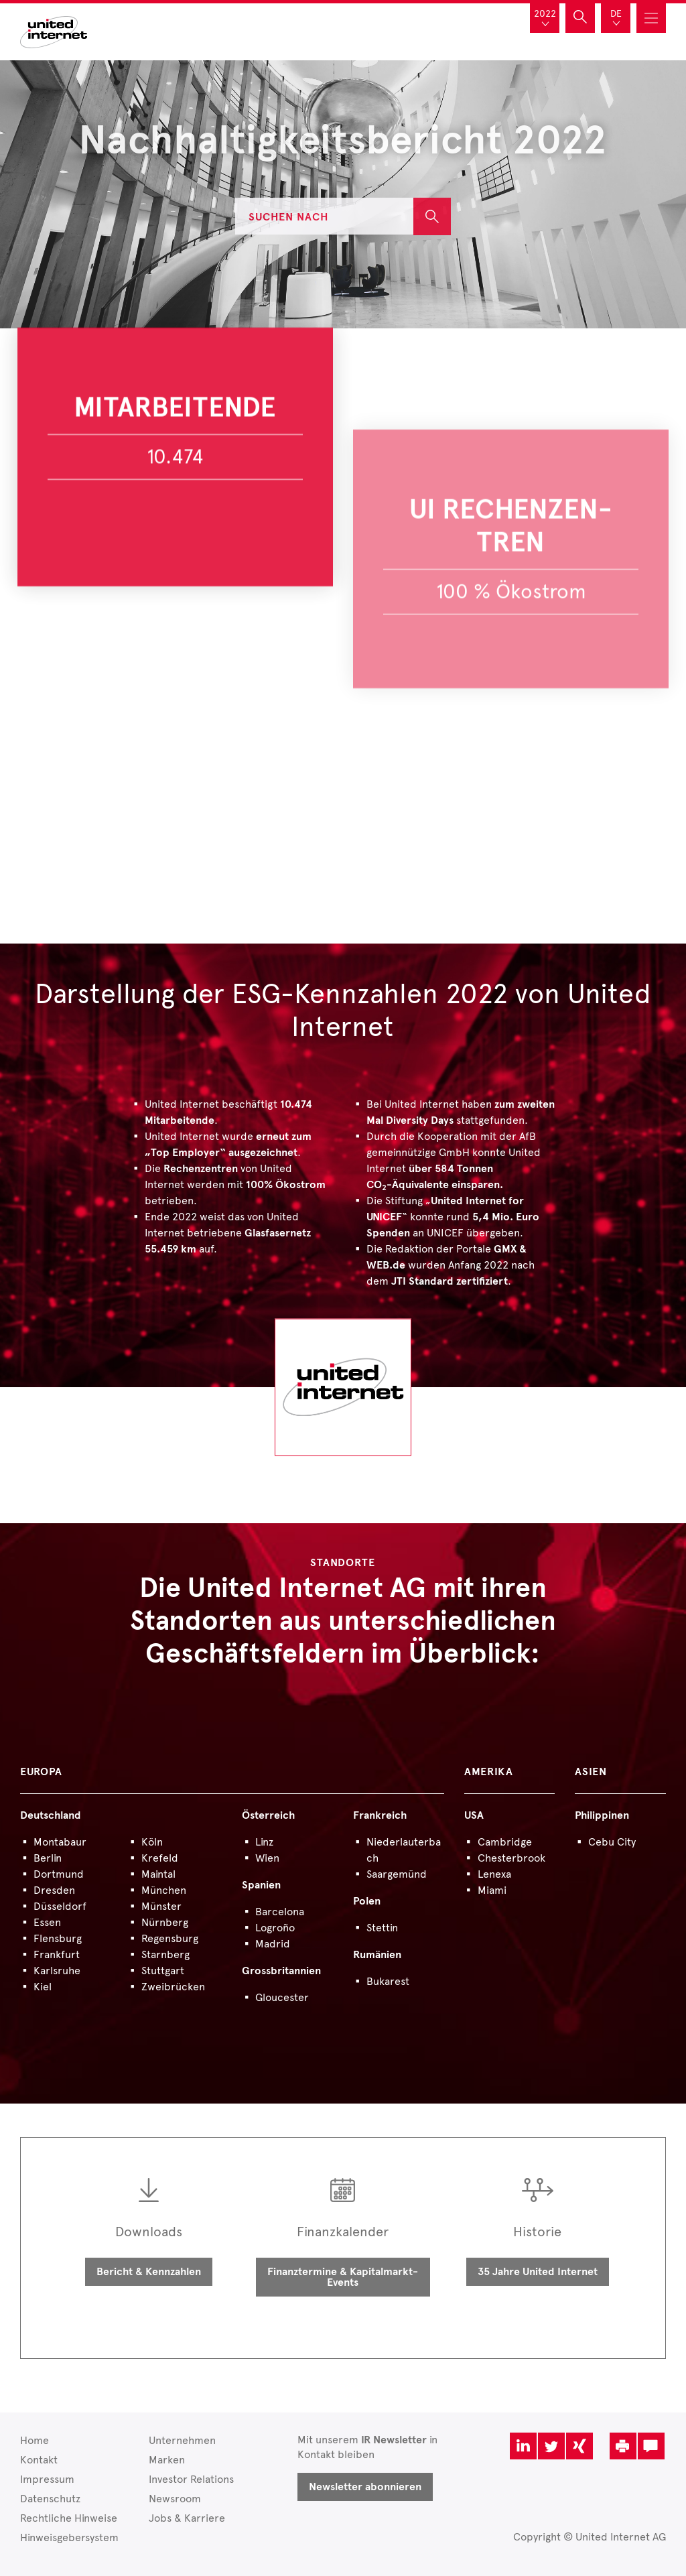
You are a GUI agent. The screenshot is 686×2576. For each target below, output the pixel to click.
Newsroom (175, 2498)
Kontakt (39, 2459)
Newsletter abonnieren (365, 2487)
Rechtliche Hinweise (68, 2518)
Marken (167, 2459)
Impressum (47, 2479)
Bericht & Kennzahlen (148, 2271)
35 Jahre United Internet (538, 2271)
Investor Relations (191, 2479)
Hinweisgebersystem (69, 2537)
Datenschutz (50, 2498)
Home (34, 2440)
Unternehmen (182, 2440)
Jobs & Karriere (187, 2518)
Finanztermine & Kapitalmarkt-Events (342, 2277)
